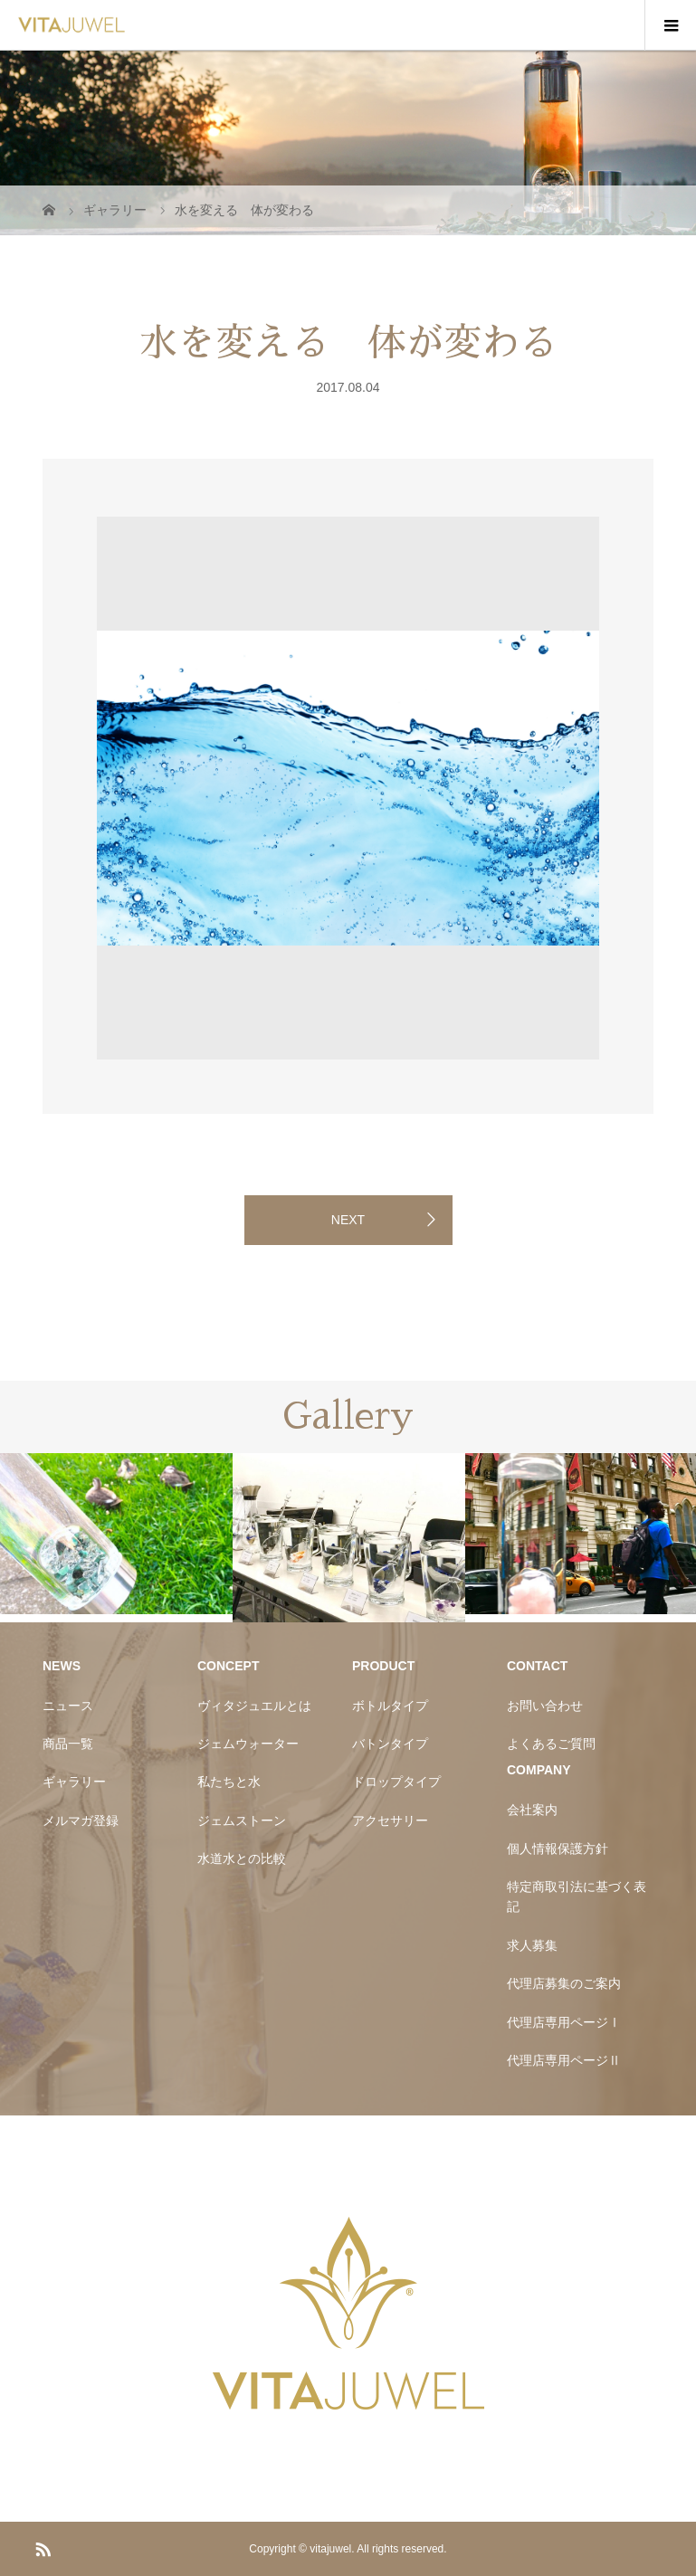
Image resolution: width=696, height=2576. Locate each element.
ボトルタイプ (390, 1705)
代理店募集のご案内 (564, 1983)
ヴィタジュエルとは (254, 1705)
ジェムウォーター (248, 1743)
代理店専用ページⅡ (564, 2060)
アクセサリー (390, 1820)
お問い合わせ (545, 1705)
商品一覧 (68, 1743)
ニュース (68, 1705)
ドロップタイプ (396, 1781)
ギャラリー (74, 1781)
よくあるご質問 (551, 1743)
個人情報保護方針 (557, 1848)
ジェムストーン (241, 1820)
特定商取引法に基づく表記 (576, 1896)
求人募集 (532, 1945)
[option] (157, 513)
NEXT (348, 1219)
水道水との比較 (241, 1858)
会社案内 (532, 1809)
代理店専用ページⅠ (564, 2022)
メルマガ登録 (81, 1820)
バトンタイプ (390, 1743)
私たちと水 (229, 1781)
